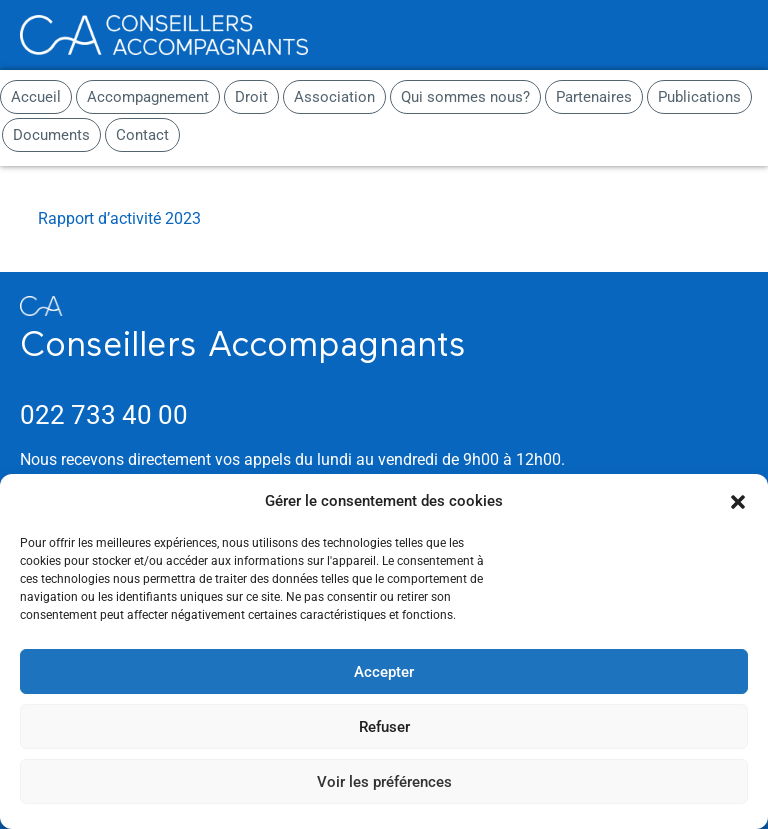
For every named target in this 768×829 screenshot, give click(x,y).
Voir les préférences (384, 782)
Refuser (384, 727)
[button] (738, 502)
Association (334, 97)
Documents (51, 135)
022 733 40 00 (104, 415)
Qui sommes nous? (465, 97)
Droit (251, 97)
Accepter (384, 672)
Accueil (36, 97)
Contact (142, 135)
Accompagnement (148, 97)
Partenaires (594, 97)
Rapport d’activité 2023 (119, 218)
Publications (699, 97)
